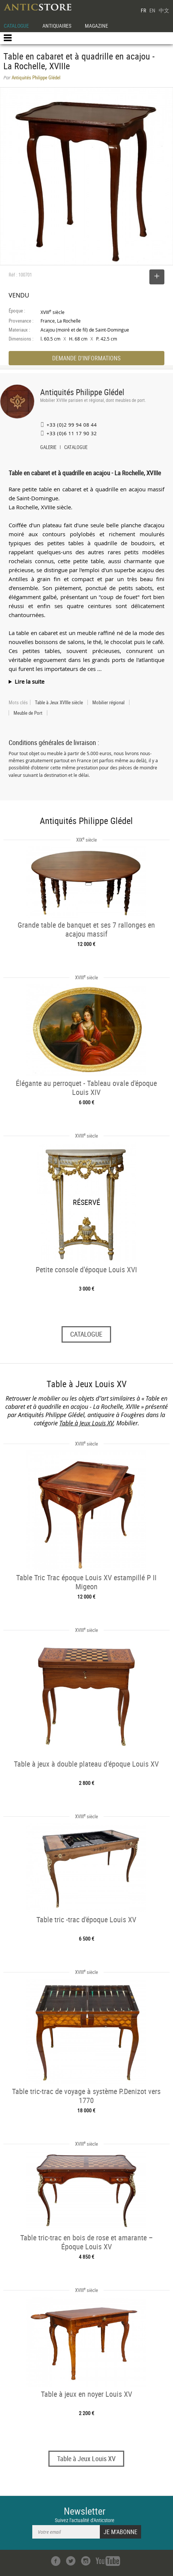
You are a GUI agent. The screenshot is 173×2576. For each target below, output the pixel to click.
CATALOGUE (16, 25)
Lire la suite (29, 681)
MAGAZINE (96, 25)
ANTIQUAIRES (56, 25)
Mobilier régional (108, 702)
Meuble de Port (28, 712)
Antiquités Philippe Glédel (82, 392)
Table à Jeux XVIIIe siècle (59, 702)
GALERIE (48, 448)
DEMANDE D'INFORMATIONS (86, 358)
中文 (164, 10)
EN (152, 10)
